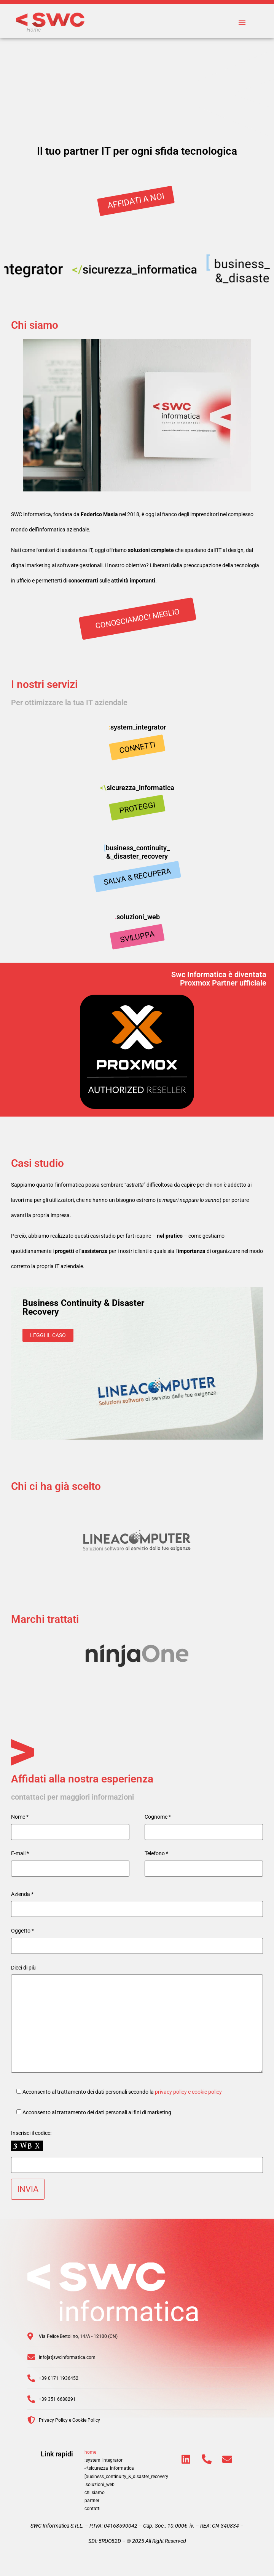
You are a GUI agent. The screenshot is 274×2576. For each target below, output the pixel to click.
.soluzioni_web (99, 2484)
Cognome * (158, 1816)
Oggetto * (22, 1930)
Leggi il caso (48, 1335)
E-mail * (20, 1853)
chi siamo (94, 2492)
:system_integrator (103, 2460)
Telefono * (156, 1853)
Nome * (20, 1816)
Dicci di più (23, 1967)
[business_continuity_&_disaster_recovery (126, 2476)
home (90, 2452)
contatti (92, 2508)
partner (91, 2500)
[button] (242, 22)
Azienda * (22, 1894)
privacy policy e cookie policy (188, 2092)
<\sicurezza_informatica (109, 2468)
